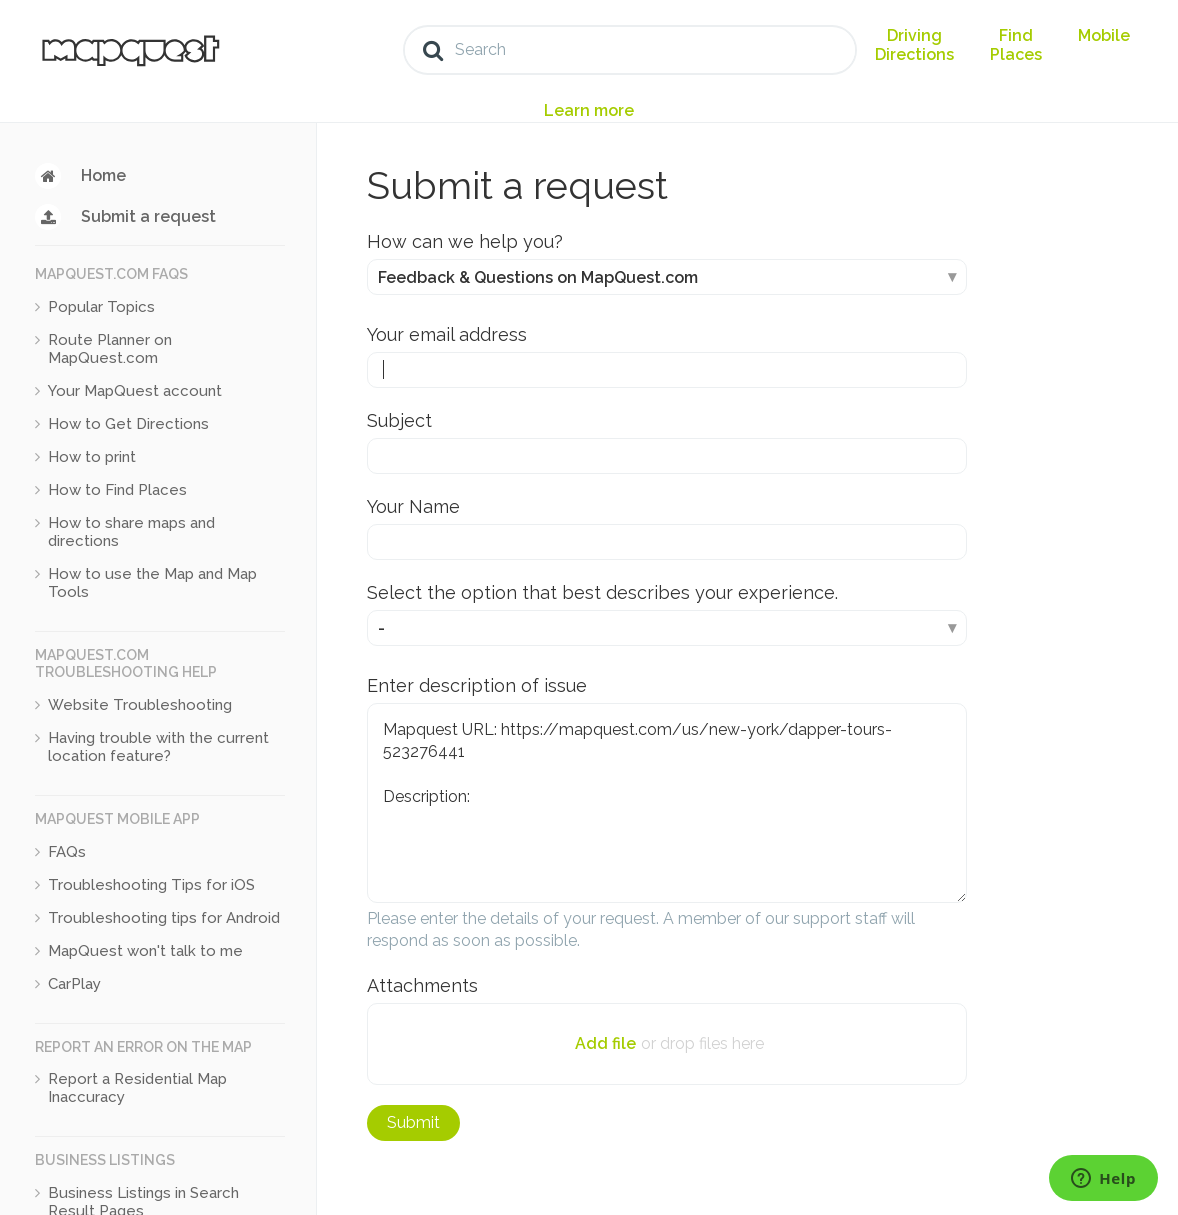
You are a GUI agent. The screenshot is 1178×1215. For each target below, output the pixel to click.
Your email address (447, 334)
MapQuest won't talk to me (145, 951)
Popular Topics (101, 307)
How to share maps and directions (131, 532)
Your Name (413, 506)
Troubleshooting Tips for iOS (151, 885)
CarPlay (74, 984)
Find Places (1016, 45)
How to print (92, 457)
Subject (399, 420)
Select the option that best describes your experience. (602, 592)
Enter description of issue (477, 685)
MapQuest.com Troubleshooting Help (126, 663)
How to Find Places (117, 490)
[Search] (630, 50)
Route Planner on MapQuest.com (110, 349)
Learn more (589, 110)
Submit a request (148, 216)
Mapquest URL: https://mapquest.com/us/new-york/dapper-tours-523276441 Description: (667, 803)
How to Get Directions (128, 424)
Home (103, 175)
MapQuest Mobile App (117, 819)
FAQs (67, 852)
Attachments (422, 985)
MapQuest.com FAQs (111, 274)
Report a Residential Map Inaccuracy (137, 1088)
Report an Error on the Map (143, 1047)
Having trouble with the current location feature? (158, 747)
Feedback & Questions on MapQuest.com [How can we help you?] (538, 277)
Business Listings (105, 1160)
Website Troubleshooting (140, 705)
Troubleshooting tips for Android (164, 918)
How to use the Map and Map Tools (152, 583)
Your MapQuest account (135, 391)
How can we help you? (465, 241)
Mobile (1104, 35)
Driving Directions (914, 45)
